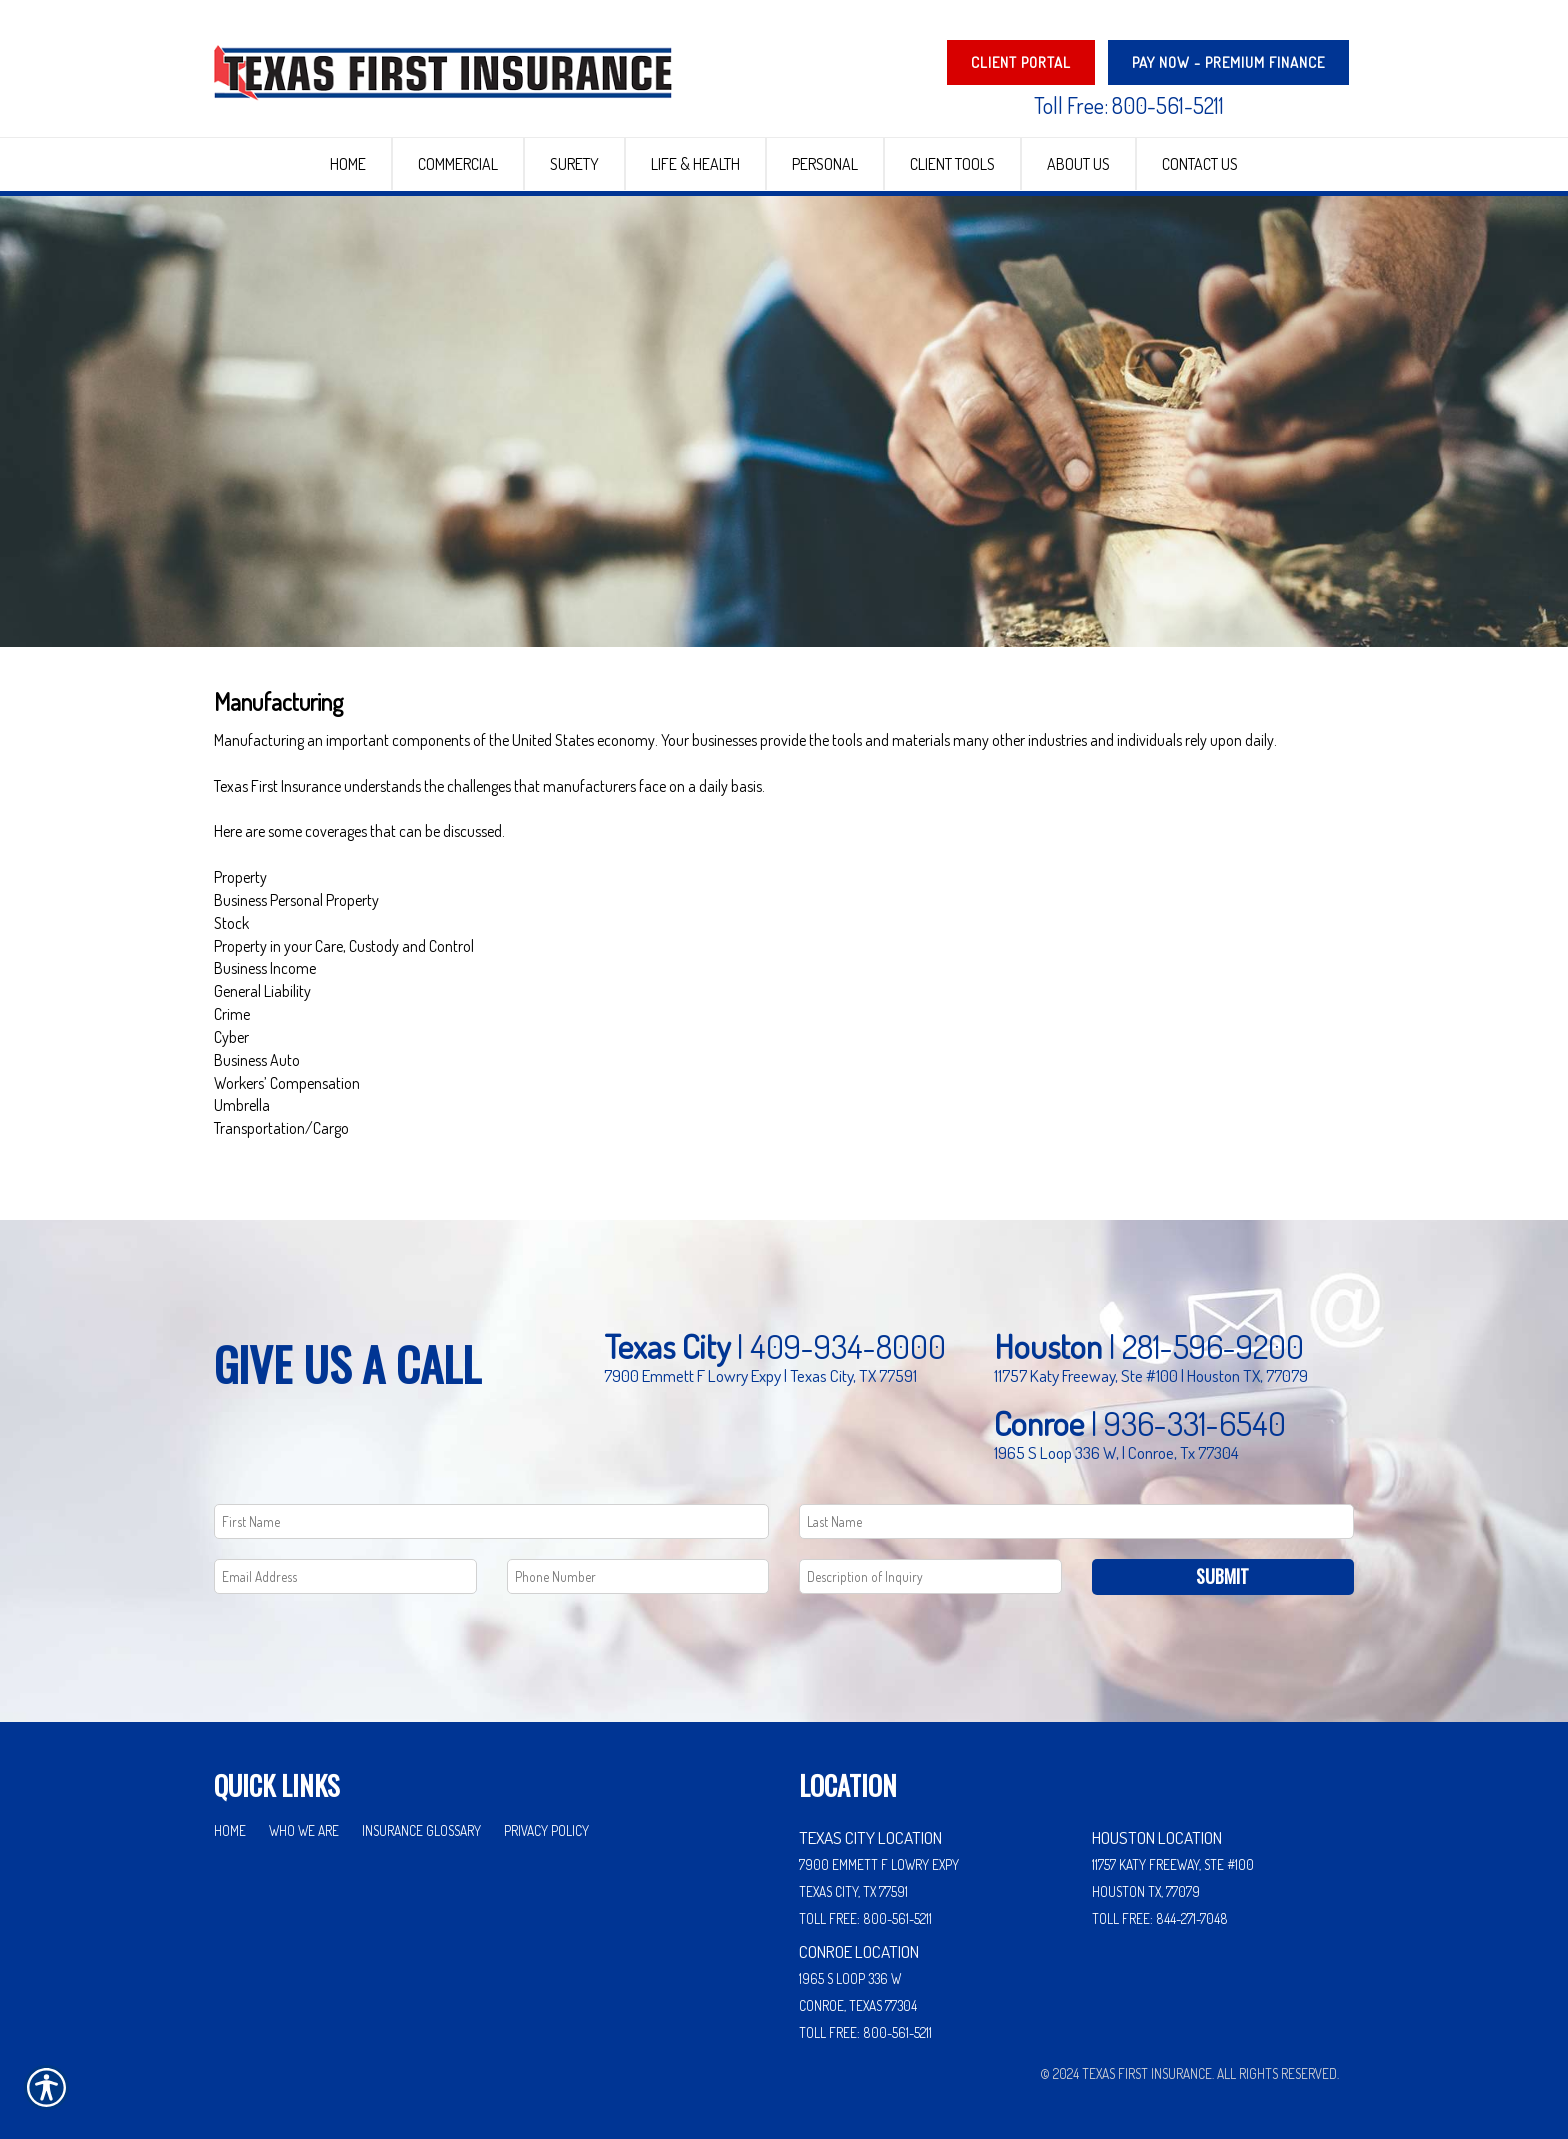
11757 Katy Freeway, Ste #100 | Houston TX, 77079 (1151, 1361)
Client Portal (1021, 62)
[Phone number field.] (638, 1562)
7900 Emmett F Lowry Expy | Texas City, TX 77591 (760, 1361)
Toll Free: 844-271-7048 (1160, 1904)
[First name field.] (491, 1507)
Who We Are (304, 1816)
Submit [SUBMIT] (1222, 1562)
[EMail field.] (345, 1562)
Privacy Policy (546, 1816)
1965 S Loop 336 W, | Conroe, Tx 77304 (1116, 1438)
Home (230, 1816)
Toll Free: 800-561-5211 (1129, 105)
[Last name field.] (1076, 1507)
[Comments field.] (930, 1562)
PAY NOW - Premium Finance (1228, 62)
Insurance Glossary (421, 1816)
